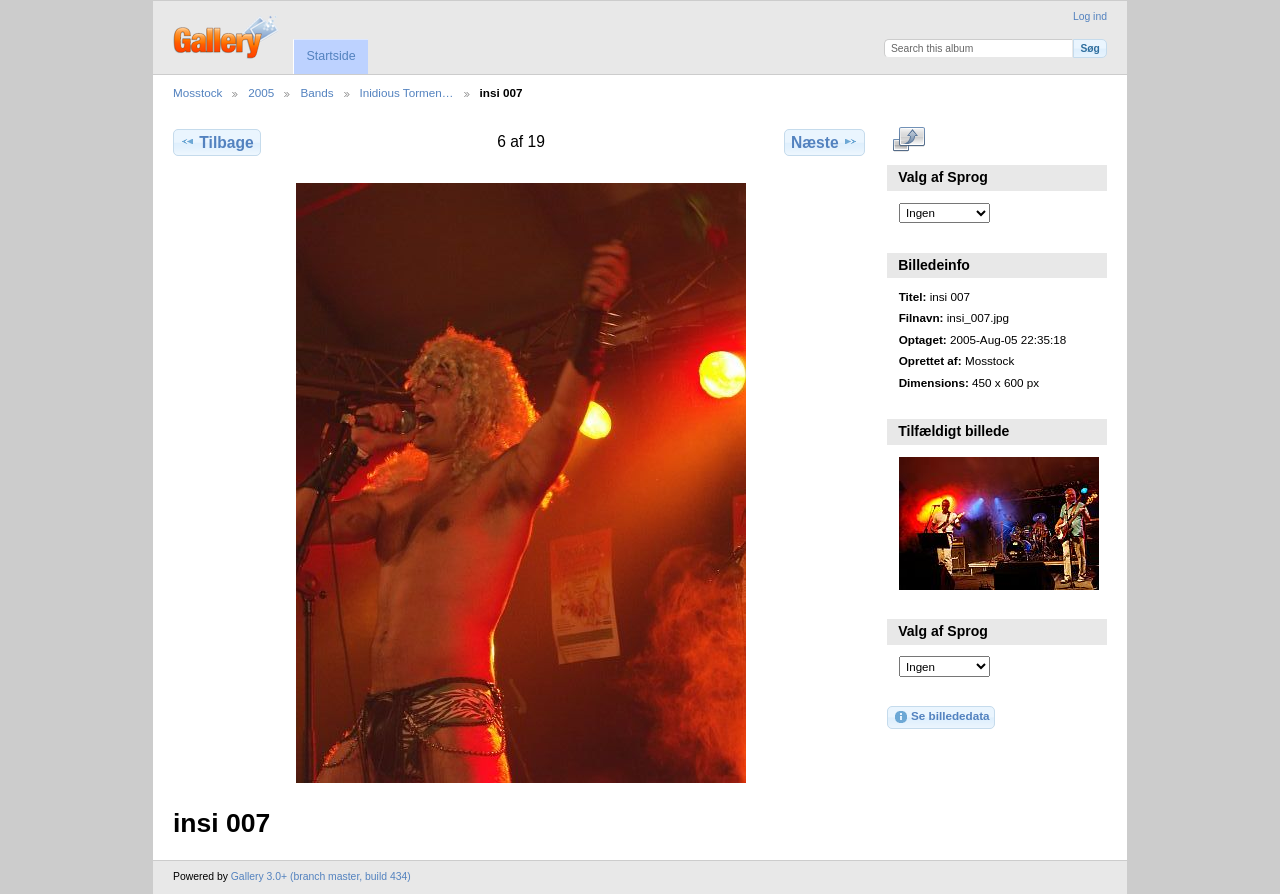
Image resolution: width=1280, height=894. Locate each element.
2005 (261, 92)
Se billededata (941, 717)
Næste (824, 142)
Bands (316, 92)
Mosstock (197, 92)
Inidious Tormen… (407, 92)
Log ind (1090, 16)
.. (909, 140)
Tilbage (216, 142)
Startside (330, 56)
